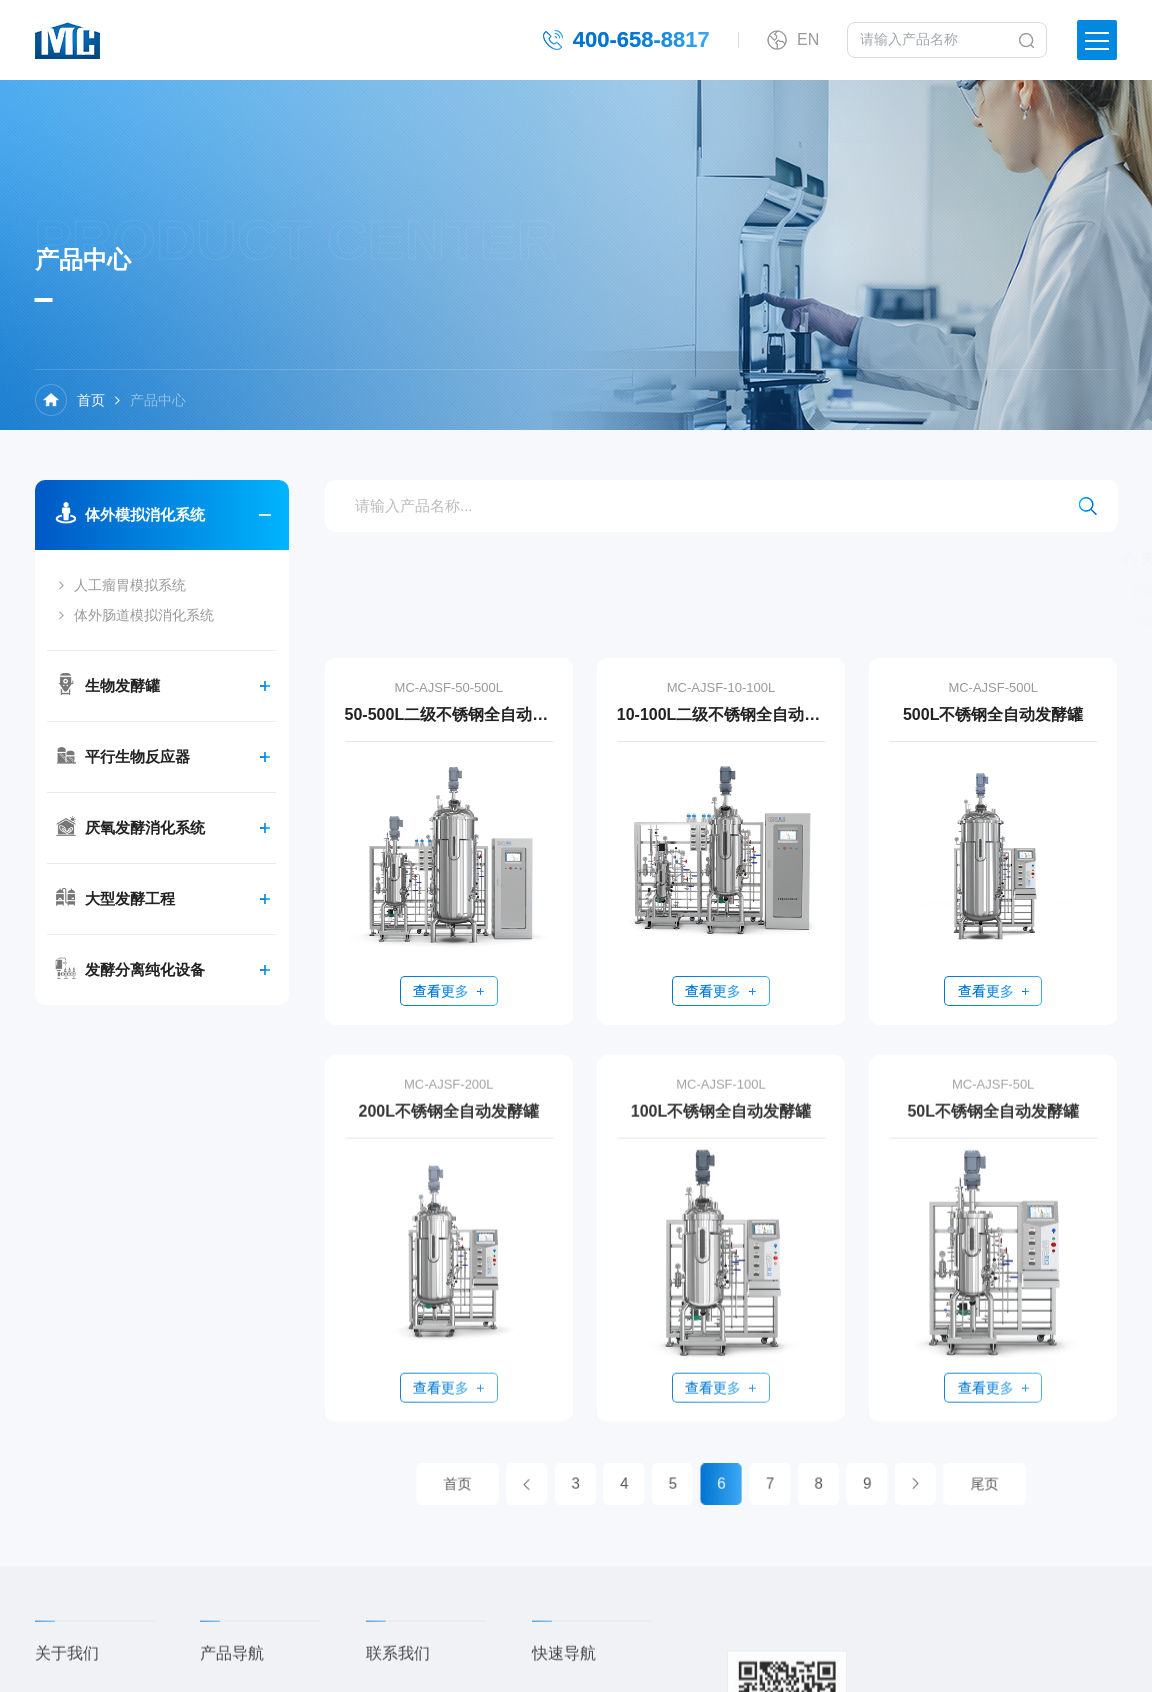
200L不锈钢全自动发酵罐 (449, 1130)
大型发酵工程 (128, 898)
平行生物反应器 (135, 756)
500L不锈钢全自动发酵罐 (993, 714)
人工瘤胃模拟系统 (128, 585)
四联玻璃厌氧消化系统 (785, 590)
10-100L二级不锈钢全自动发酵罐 (721, 714)
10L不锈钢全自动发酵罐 (974, 622)
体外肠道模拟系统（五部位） (981, 590)
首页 (91, 400)
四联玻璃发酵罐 (839, 558)
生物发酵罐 (120, 685)
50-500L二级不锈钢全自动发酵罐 (449, 714)
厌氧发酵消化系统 (143, 827)
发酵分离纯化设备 (143, 969)
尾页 (907, 1483)
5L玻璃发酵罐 (966, 558)
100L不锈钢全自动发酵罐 (721, 1130)
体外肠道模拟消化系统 (142, 615)
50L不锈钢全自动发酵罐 (993, 1130)
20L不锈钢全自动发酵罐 (789, 622)
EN (808, 38)
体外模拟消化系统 (143, 514)
